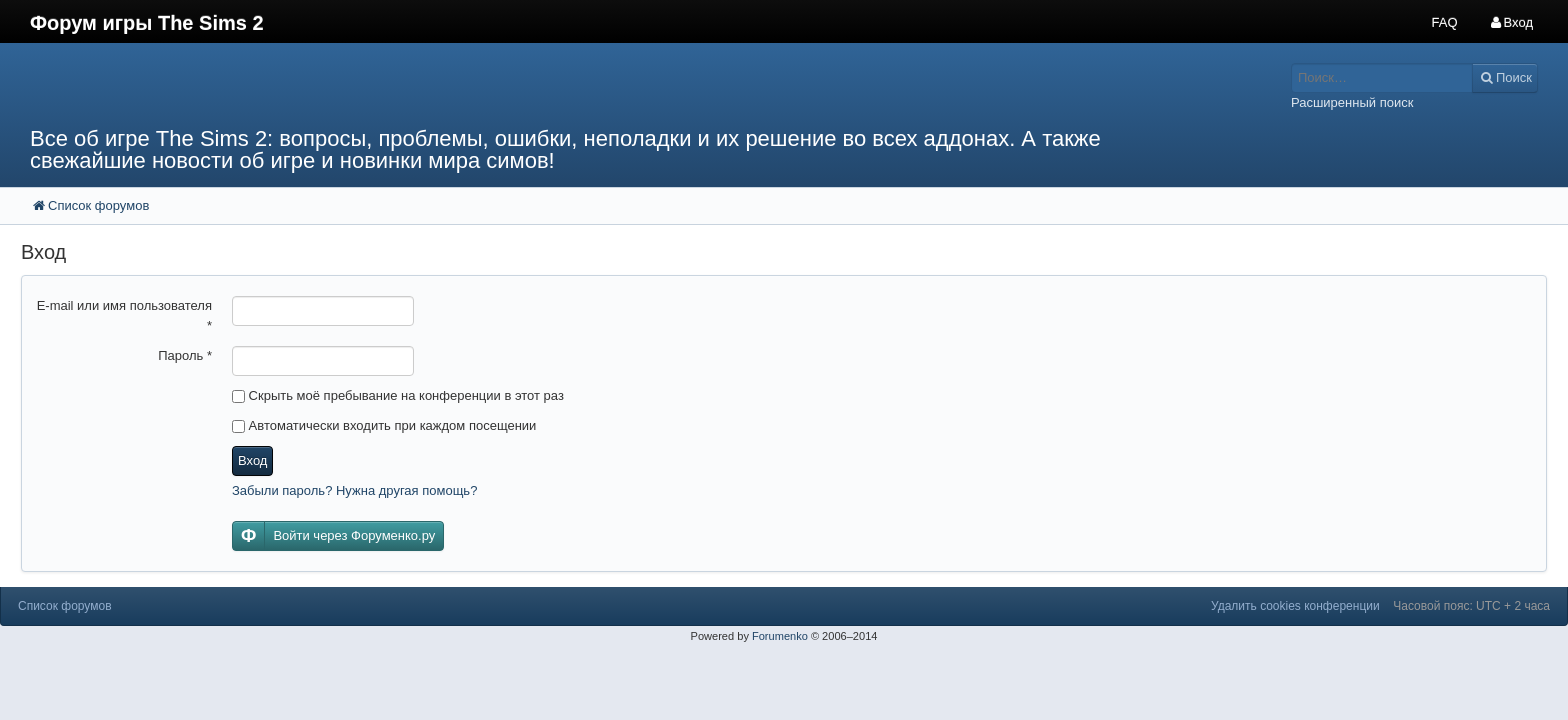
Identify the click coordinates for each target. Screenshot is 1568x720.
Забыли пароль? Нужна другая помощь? (354, 490)
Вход (252, 460)
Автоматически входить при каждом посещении (384, 425)
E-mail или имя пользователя (124, 315)
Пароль (185, 355)
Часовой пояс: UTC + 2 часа (1471, 606)
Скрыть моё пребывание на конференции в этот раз (398, 395)
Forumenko (780, 636)
